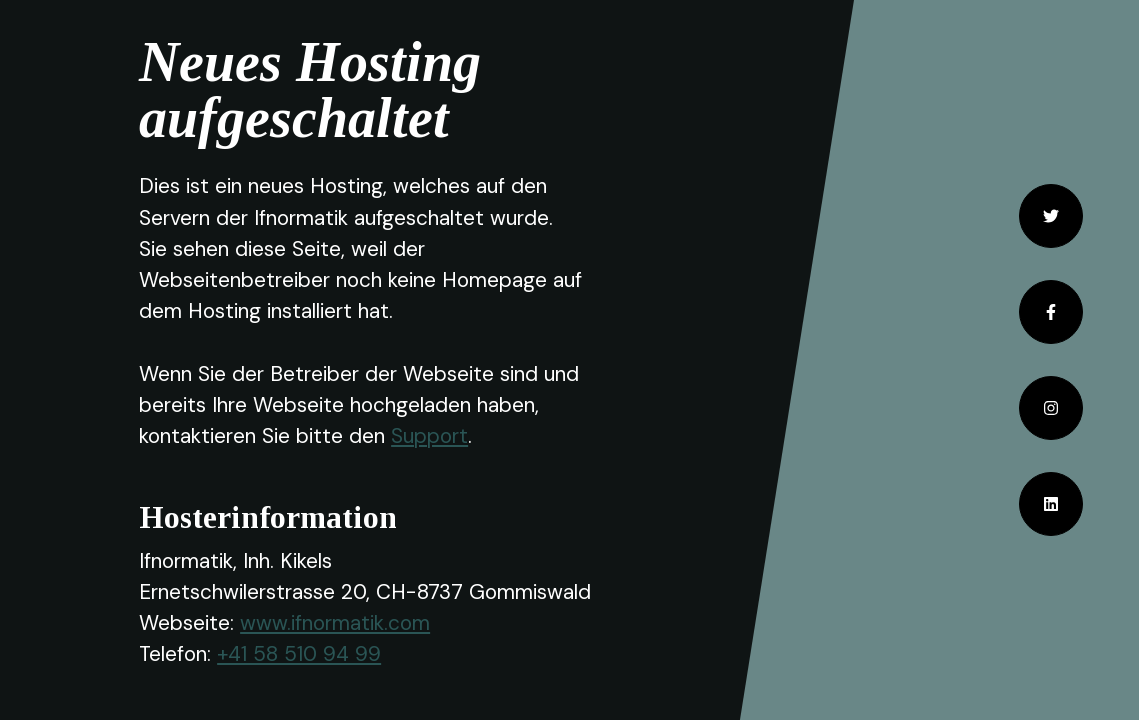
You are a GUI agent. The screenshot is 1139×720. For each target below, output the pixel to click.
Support (429, 435)
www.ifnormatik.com (335, 622)
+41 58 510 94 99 (299, 653)
